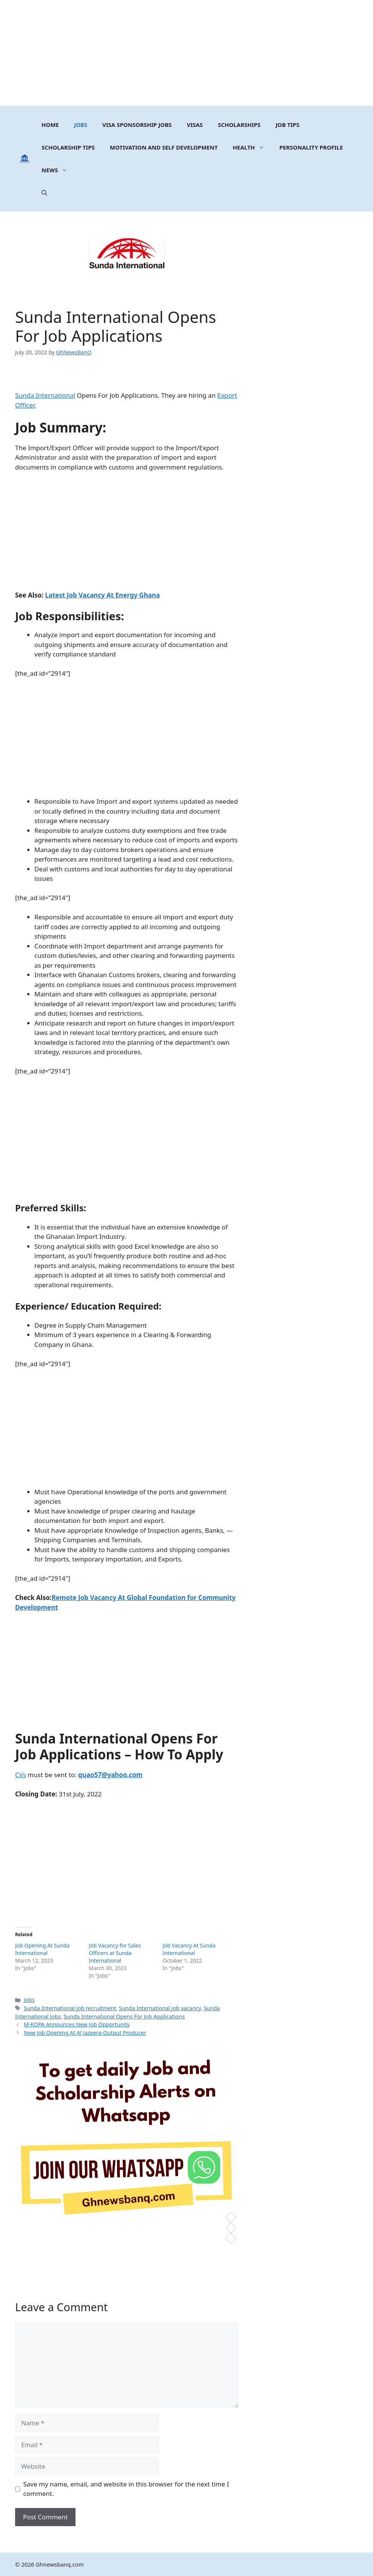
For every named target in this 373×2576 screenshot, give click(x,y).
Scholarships (239, 124)
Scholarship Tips (68, 147)
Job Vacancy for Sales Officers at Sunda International (115, 1953)
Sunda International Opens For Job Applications (124, 2016)
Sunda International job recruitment (70, 2008)
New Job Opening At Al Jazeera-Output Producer (85, 2032)
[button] (44, 192)
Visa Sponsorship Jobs (137, 124)
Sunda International (45, 395)
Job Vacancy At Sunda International (188, 1949)
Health (252, 147)
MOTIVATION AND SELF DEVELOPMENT (164, 147)
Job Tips (287, 124)
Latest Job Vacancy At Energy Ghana (102, 595)
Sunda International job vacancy (160, 2008)
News (58, 170)
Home (50, 124)
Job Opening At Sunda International (42, 1949)
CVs (20, 1774)
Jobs (80, 124)
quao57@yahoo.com (110, 1774)
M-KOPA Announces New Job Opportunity (76, 2024)
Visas (195, 124)
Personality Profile (311, 147)
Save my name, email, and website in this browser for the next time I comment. (126, 2489)
